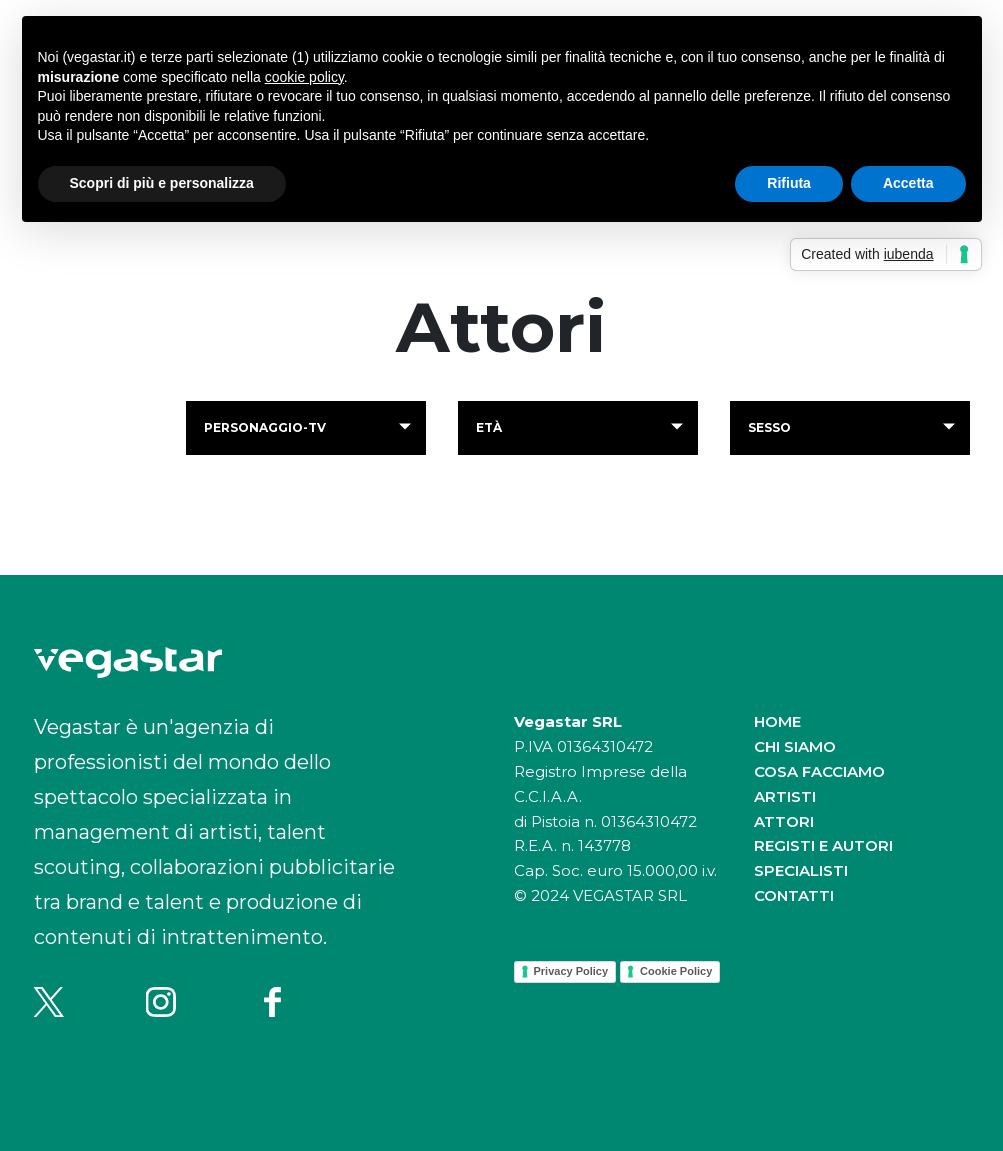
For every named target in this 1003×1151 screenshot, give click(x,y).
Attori (784, 821)
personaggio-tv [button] (265, 427)
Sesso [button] (769, 427)
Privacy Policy (571, 971)
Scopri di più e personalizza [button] (162, 183)
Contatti (794, 895)
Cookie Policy (676, 971)
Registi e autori (823, 845)
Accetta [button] (908, 183)
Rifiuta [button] (789, 183)
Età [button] (489, 427)
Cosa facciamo (819, 771)
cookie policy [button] (304, 77)
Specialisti (801, 870)
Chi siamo (795, 746)
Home (777, 721)
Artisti (785, 796)
